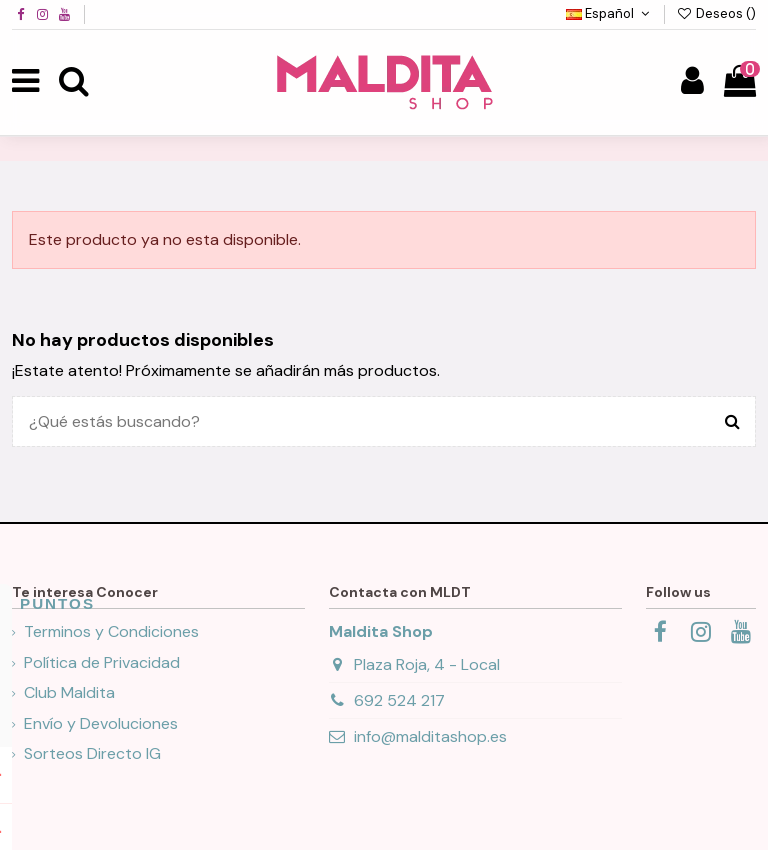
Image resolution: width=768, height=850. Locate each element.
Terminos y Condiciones (111, 631)
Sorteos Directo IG (92, 753)
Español (610, 13)
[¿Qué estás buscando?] (732, 422)
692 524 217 (399, 700)
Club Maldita (69, 692)
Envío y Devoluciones (101, 723)
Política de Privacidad (102, 662)
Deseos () (716, 13)
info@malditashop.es (430, 736)
